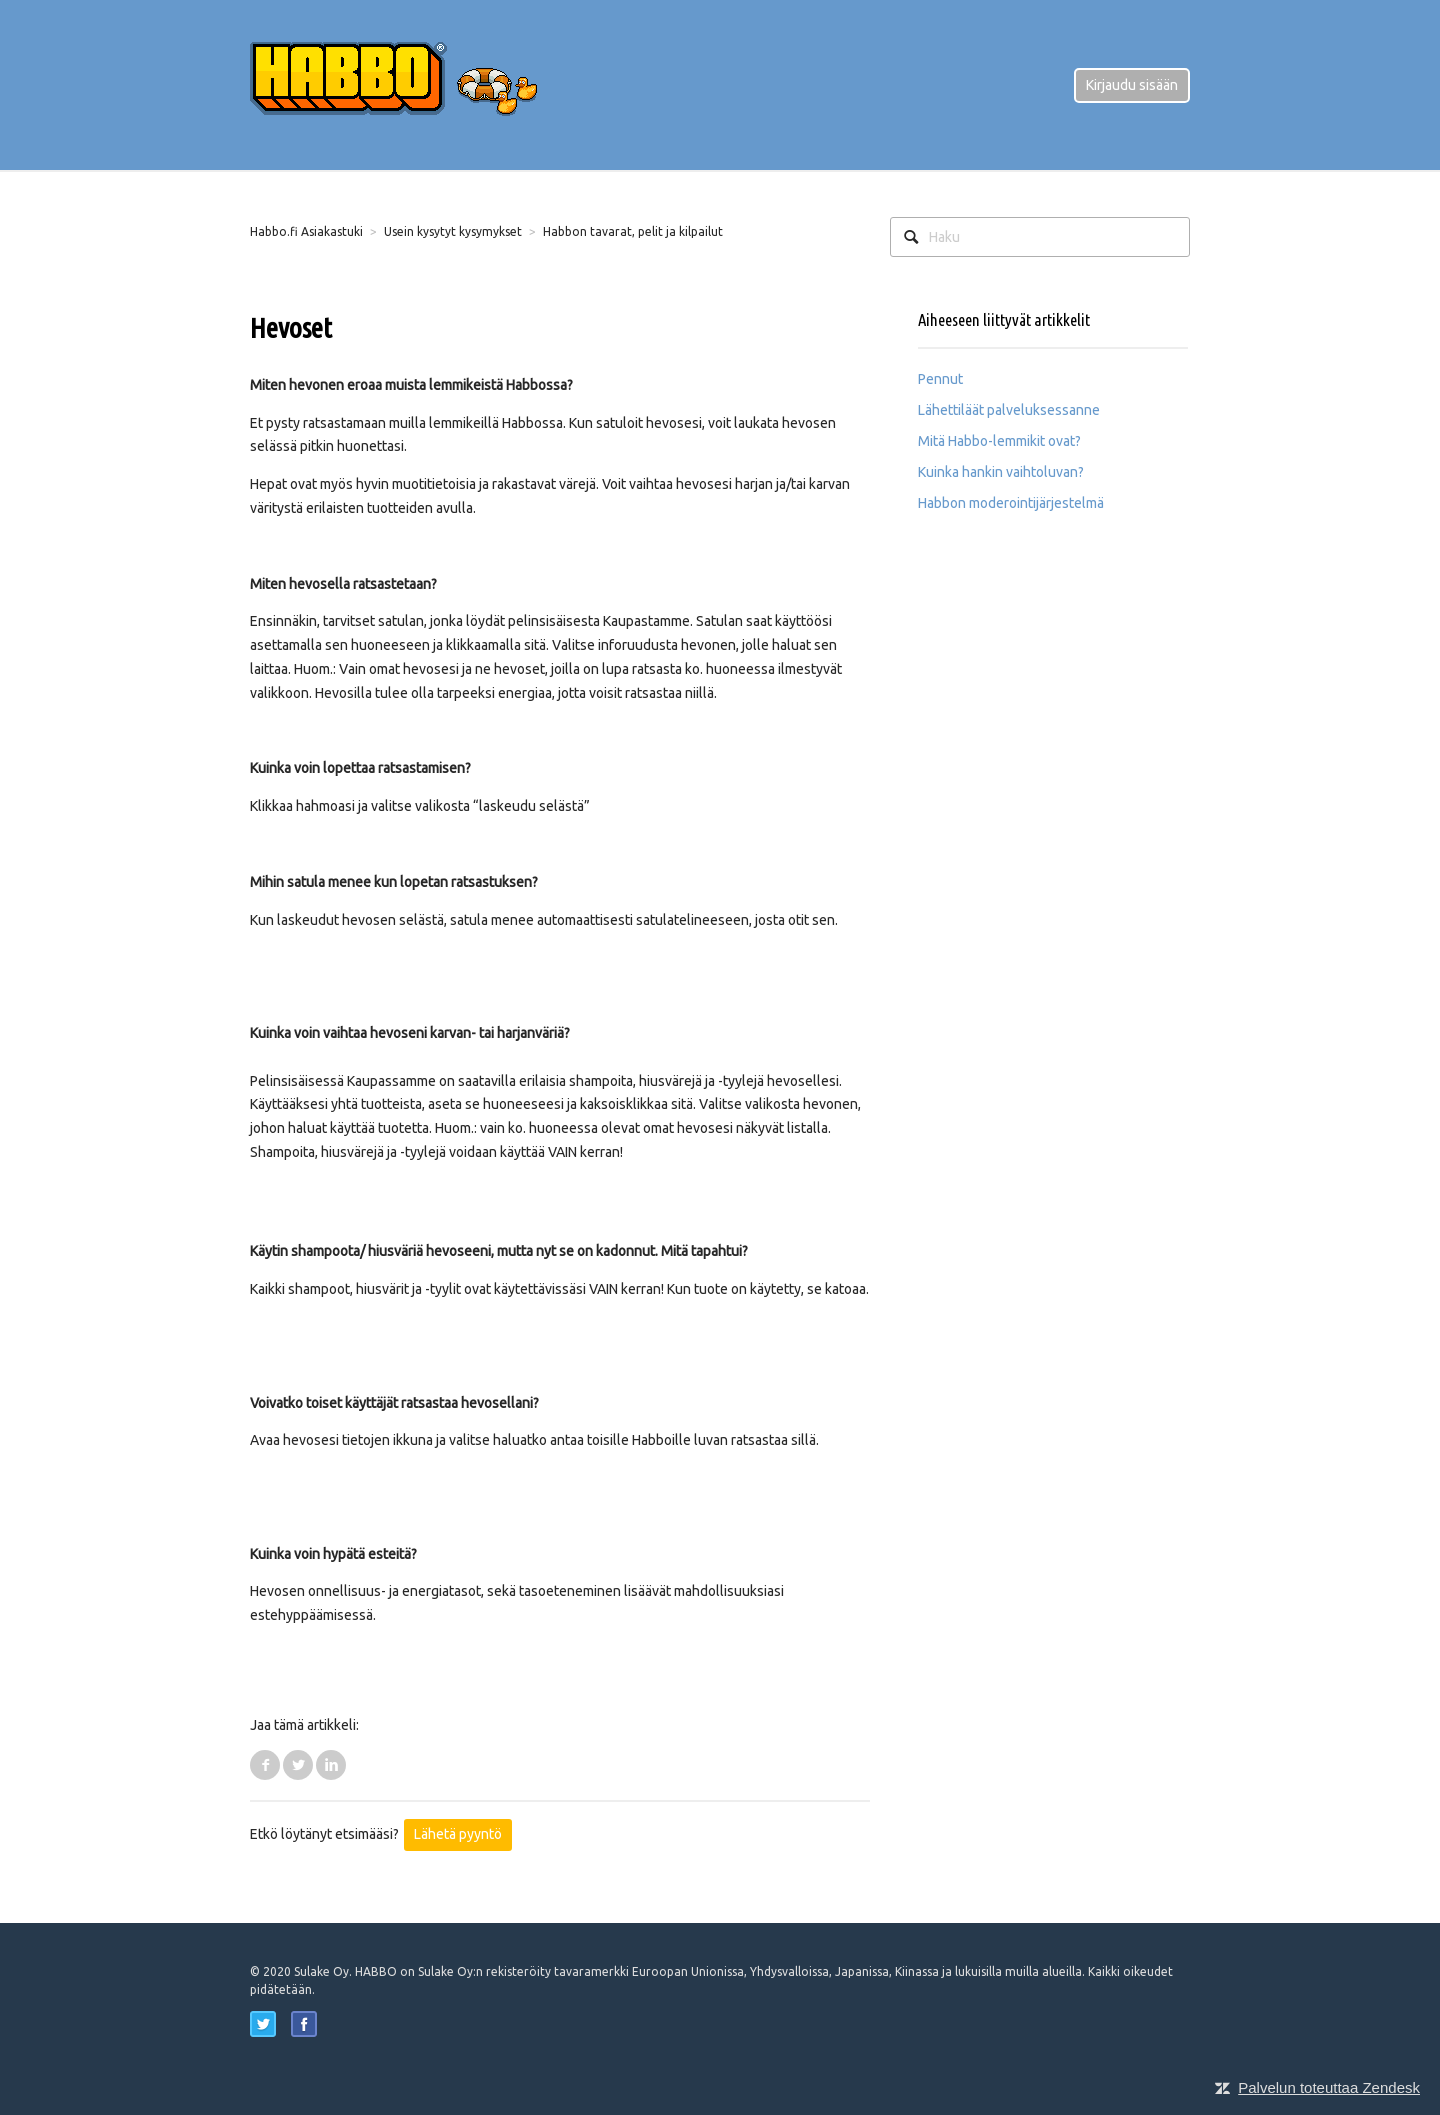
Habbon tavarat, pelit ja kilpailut (633, 231)
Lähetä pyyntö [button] (458, 1834)
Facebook (265, 1765)
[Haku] (1040, 237)
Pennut (940, 379)
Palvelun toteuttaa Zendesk (1329, 2087)
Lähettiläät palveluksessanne (1009, 410)
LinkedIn (331, 1765)
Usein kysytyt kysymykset (453, 231)
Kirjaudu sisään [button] (1132, 85)
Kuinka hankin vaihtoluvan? (1001, 472)
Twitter (298, 1765)
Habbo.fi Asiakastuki (306, 231)
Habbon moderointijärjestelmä (1011, 503)
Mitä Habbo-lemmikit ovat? (999, 441)
